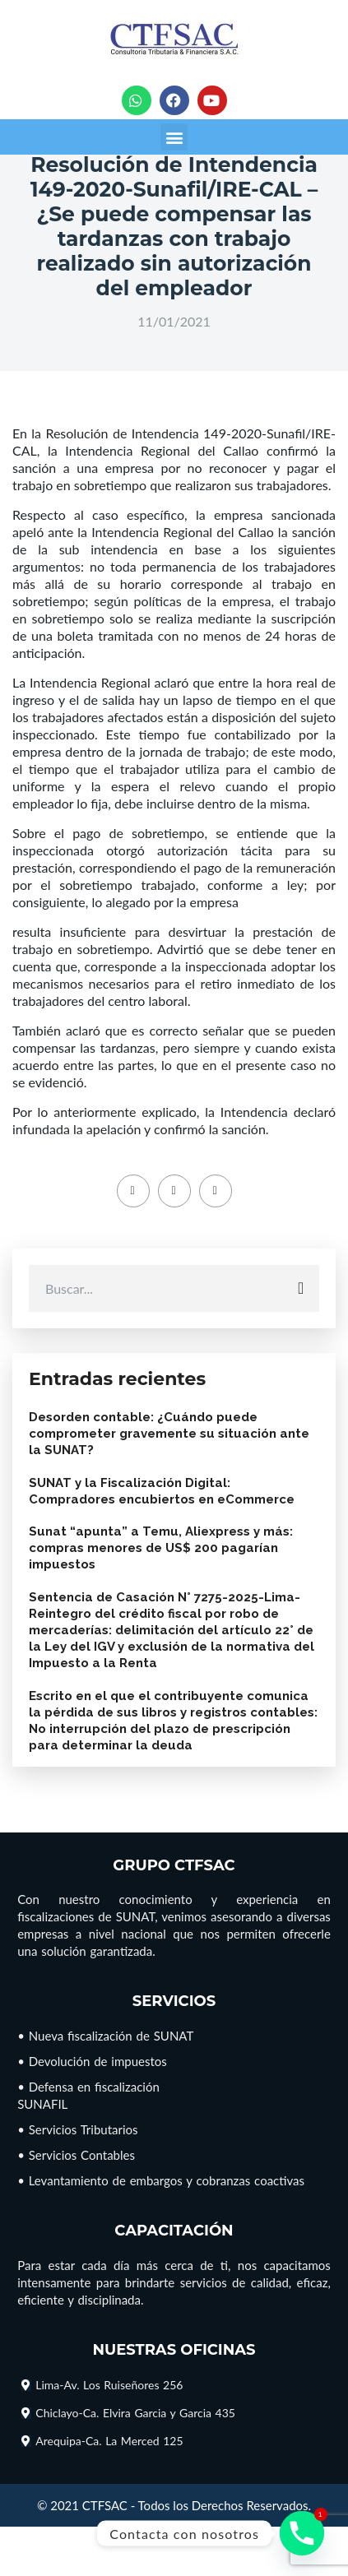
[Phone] (302, 2533)
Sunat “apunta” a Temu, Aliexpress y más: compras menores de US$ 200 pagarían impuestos (161, 1548)
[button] (174, 137)
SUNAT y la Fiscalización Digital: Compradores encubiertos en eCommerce (162, 1491)
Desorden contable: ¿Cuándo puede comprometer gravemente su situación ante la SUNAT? (169, 1433)
